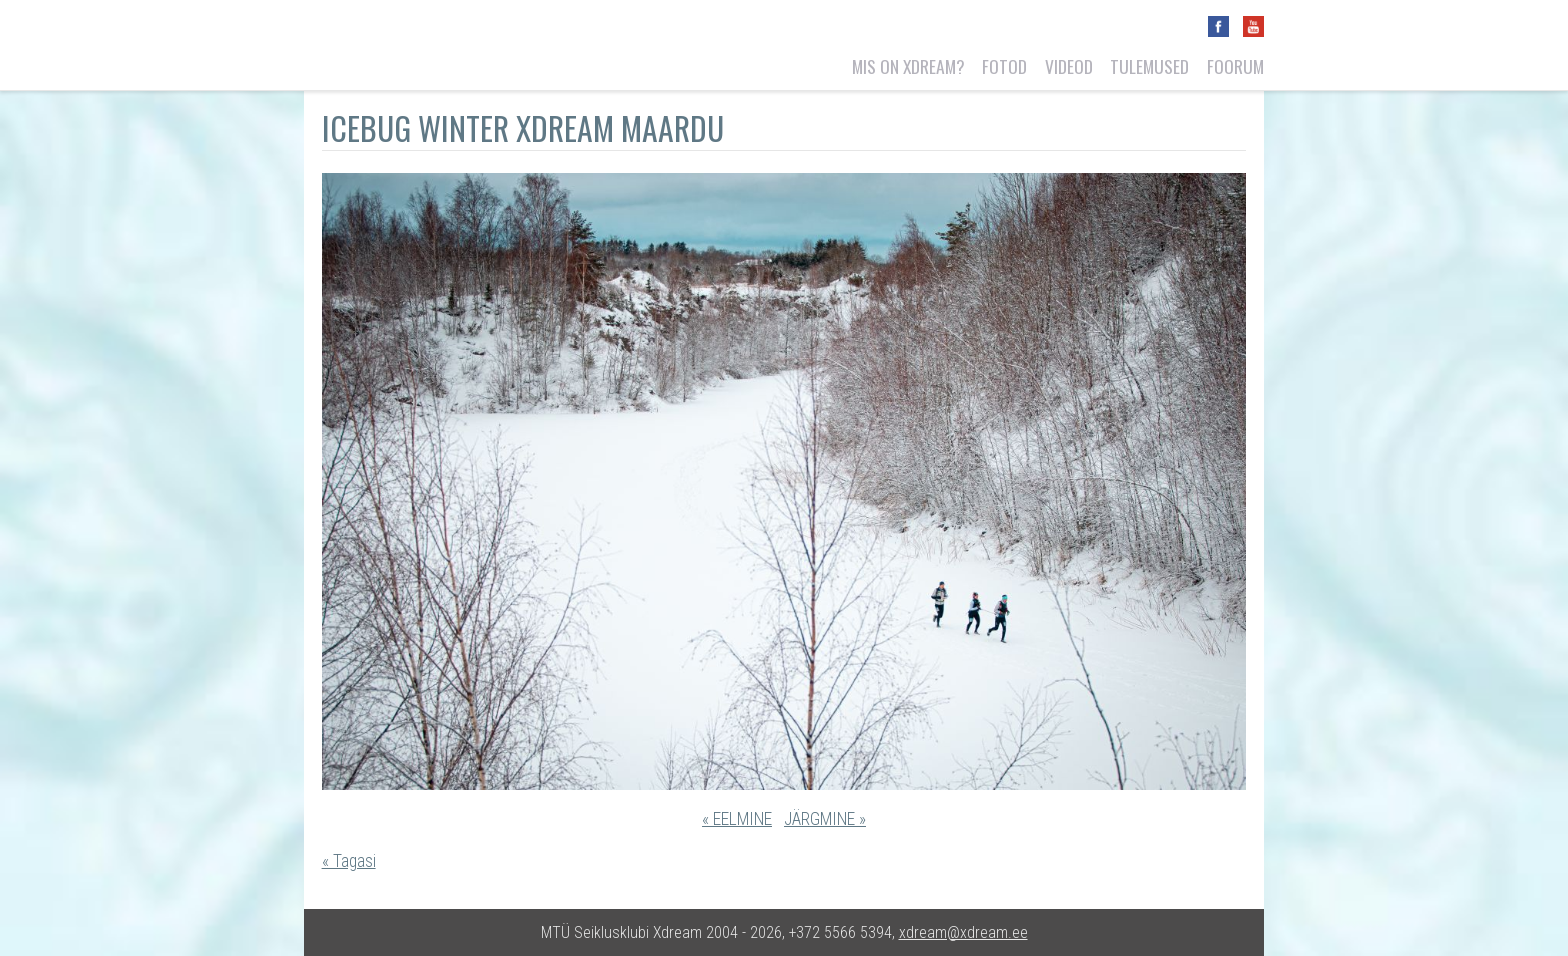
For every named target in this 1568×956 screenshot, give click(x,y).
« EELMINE (737, 819)
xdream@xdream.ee (963, 932)
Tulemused (1149, 66)
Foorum (1235, 66)
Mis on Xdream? (908, 66)
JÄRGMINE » (825, 819)
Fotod (1004, 66)
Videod (1069, 66)
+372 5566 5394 (840, 932)
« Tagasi (349, 861)
